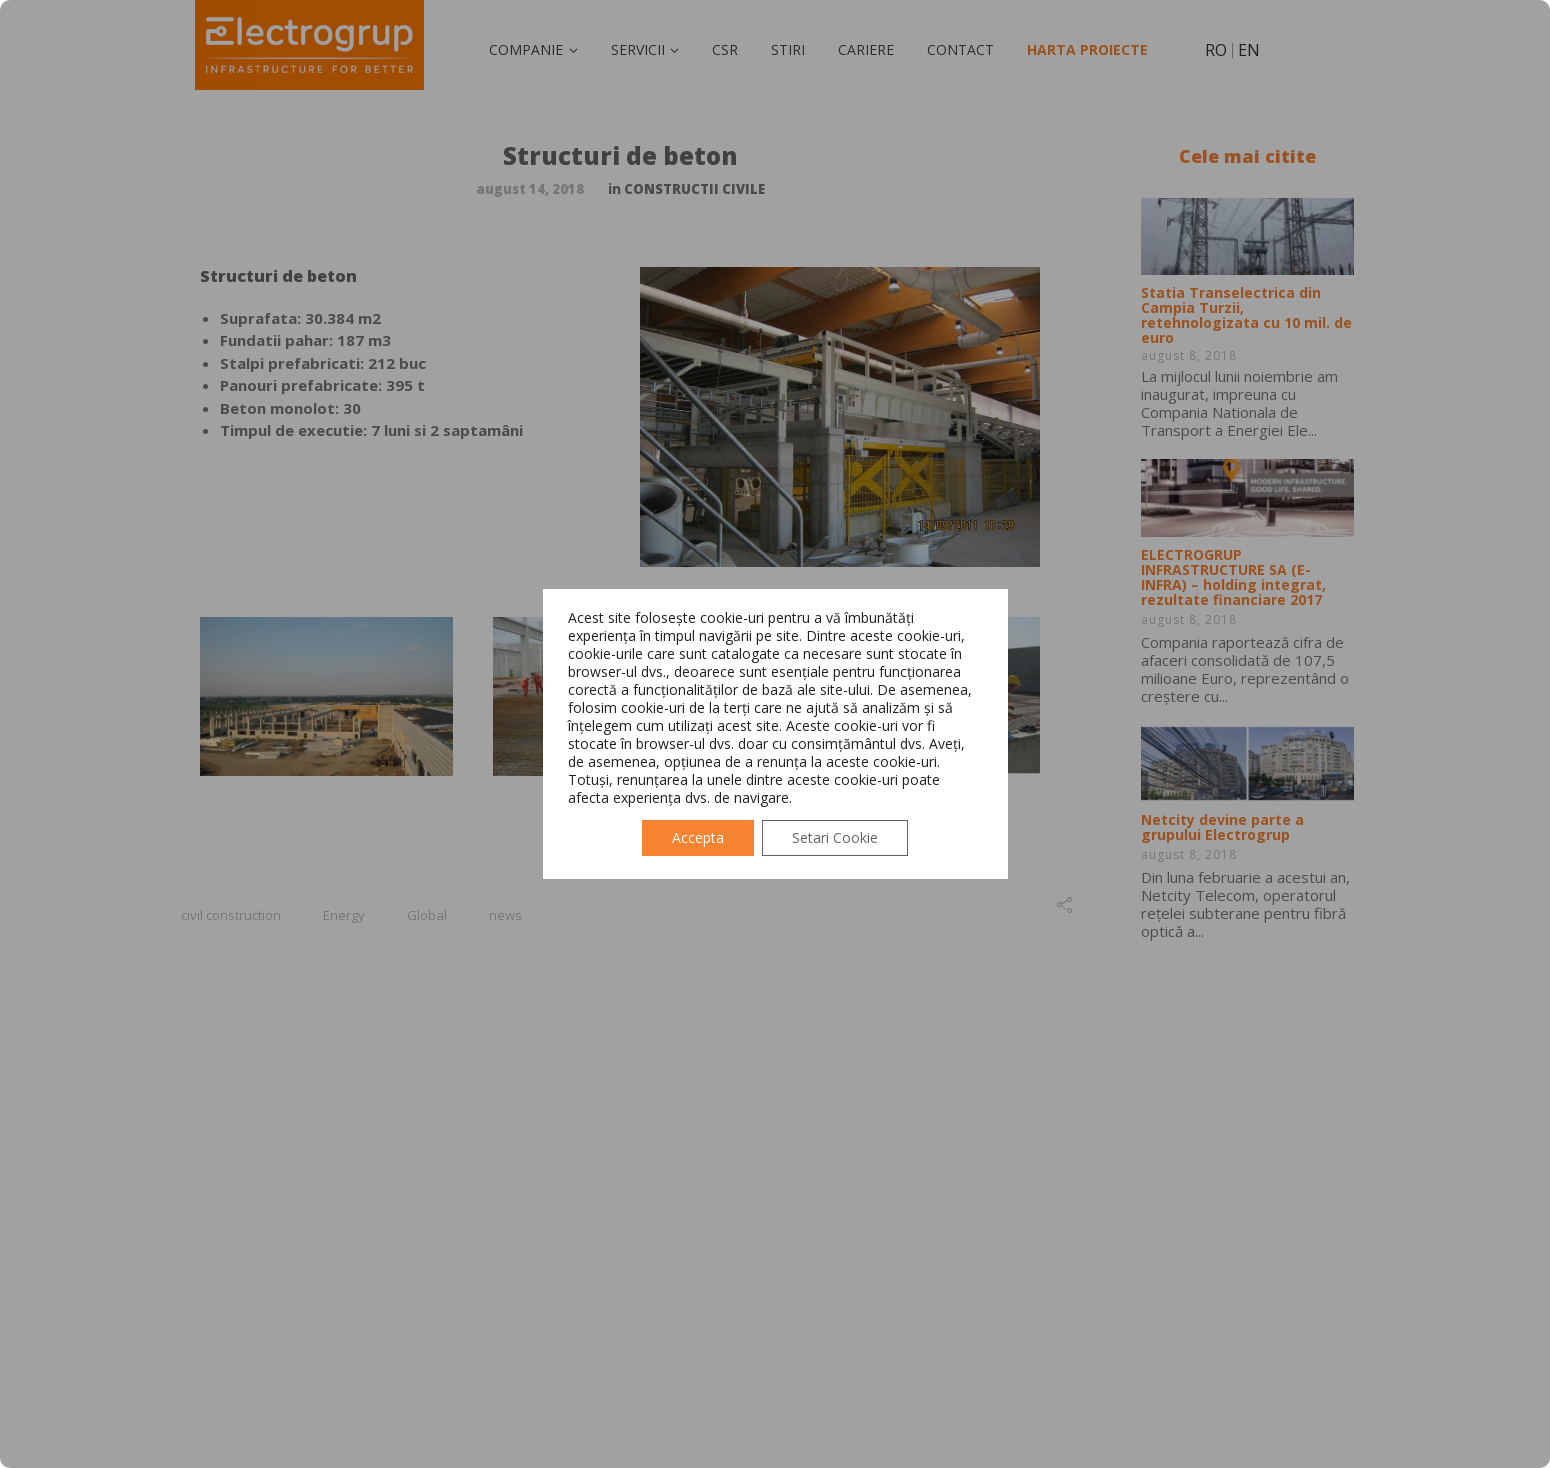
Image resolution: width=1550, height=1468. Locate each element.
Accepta (698, 837)
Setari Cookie (835, 837)
